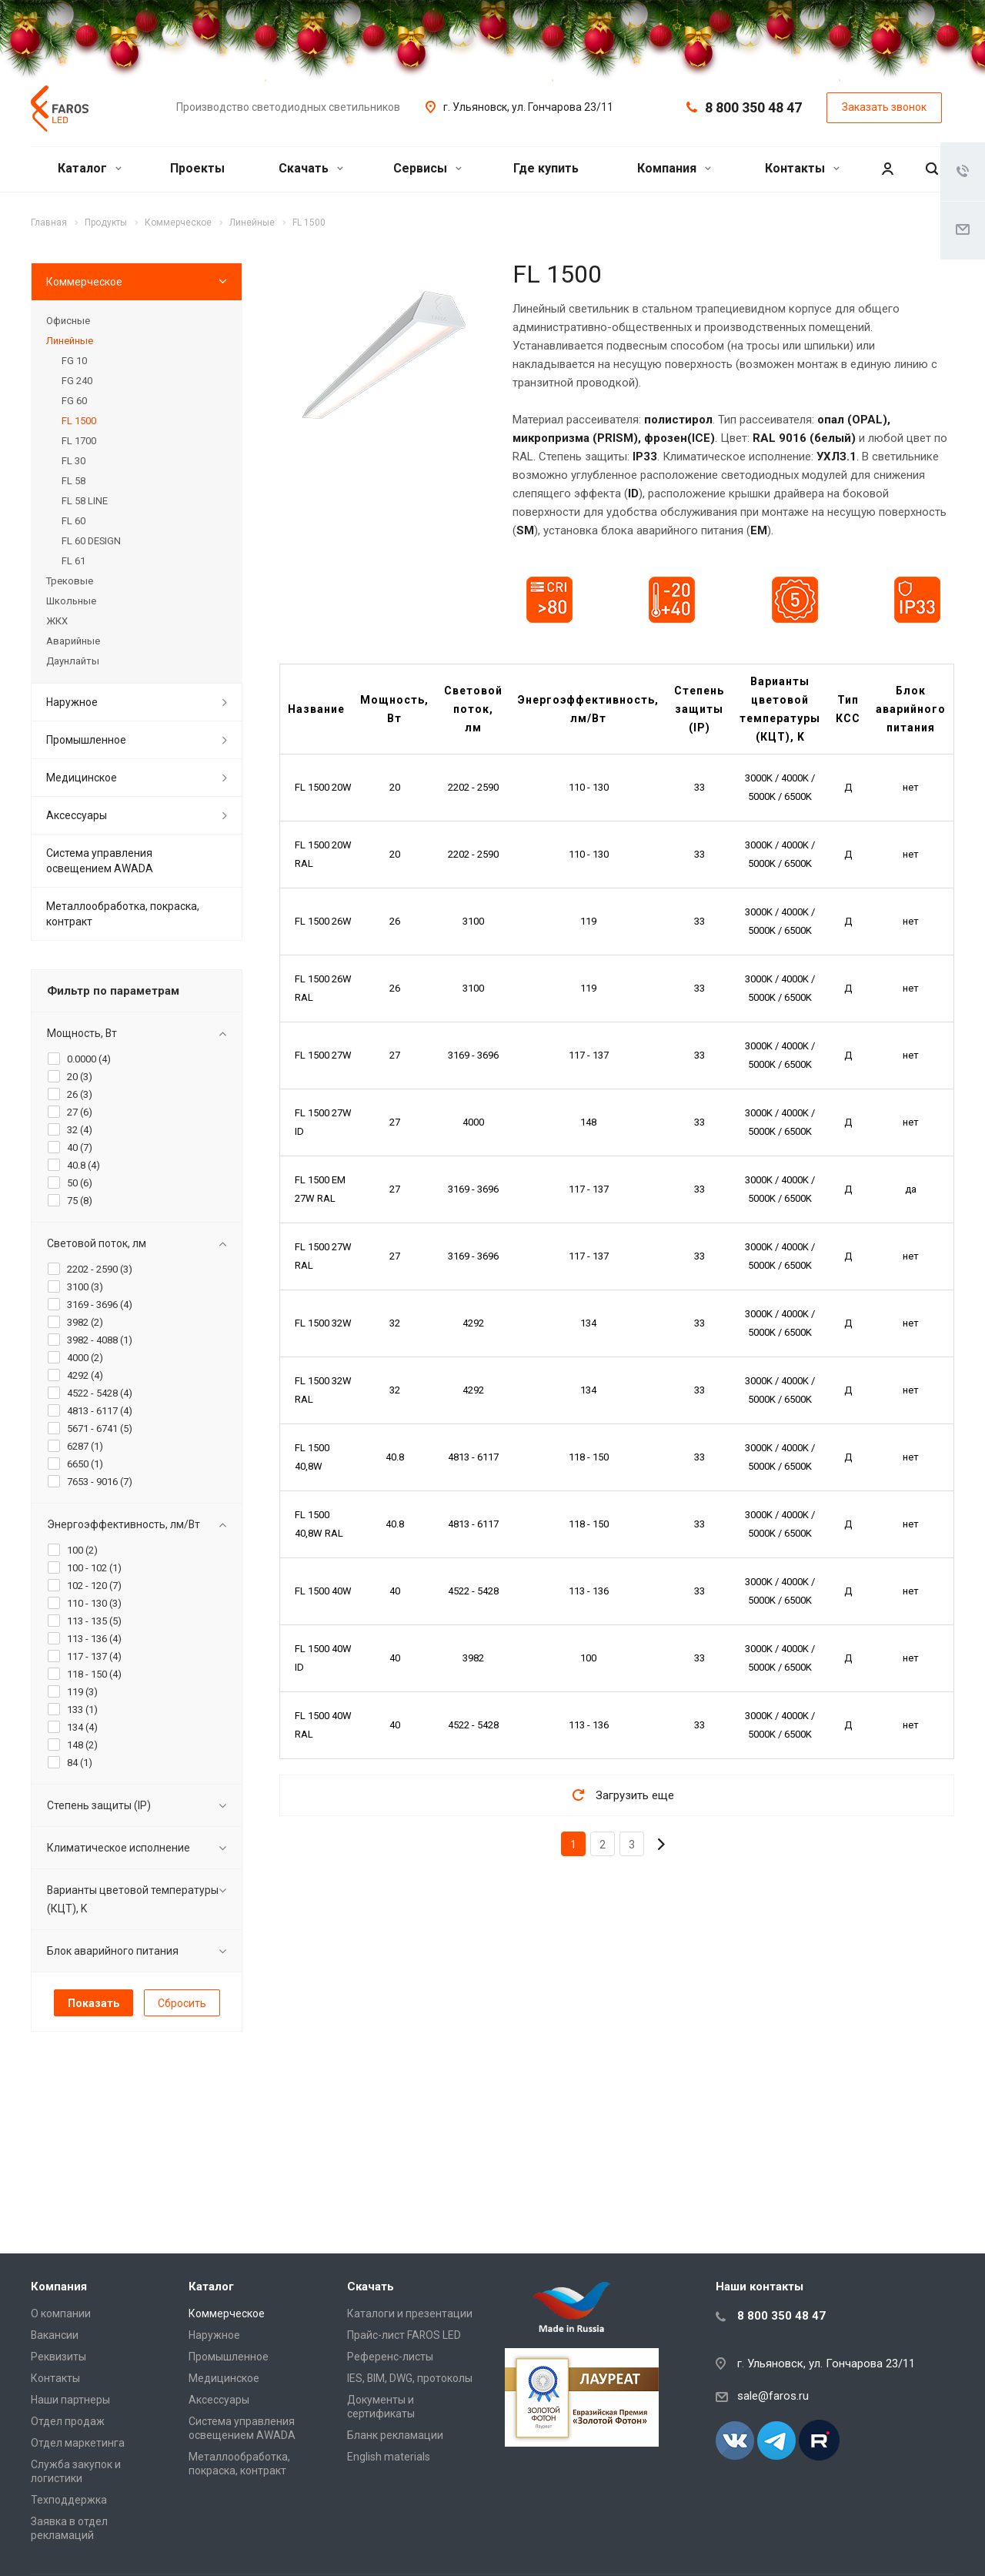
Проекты (197, 168)
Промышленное (86, 740)
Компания (674, 168)
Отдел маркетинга (78, 2443)
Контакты (802, 168)
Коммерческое (84, 282)
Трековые (69, 581)
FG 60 (74, 400)
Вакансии (54, 2335)
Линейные (69, 340)
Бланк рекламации (395, 2435)
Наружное (72, 702)
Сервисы (427, 168)
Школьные (71, 601)
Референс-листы (390, 2356)
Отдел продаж (68, 2421)
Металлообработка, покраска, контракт (122, 914)
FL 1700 (79, 441)
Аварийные (73, 641)
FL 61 (73, 561)
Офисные (68, 320)
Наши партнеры (70, 2400)
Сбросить (182, 2003)
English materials (388, 2457)
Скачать (311, 168)
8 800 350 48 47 (753, 107)
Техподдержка (69, 2500)
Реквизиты (58, 2356)
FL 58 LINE (85, 501)
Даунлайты (72, 661)
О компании (61, 2313)
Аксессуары (76, 815)
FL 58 (73, 481)
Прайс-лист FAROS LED (404, 2335)
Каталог (90, 168)
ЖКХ (57, 621)
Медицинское (81, 777)
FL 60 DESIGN (91, 541)
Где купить (546, 168)
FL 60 (73, 521)
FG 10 (74, 360)
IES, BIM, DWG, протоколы (409, 2378)
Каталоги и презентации (409, 2313)
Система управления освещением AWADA (99, 861)
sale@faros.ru (773, 2396)
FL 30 (73, 461)
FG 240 (77, 380)
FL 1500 (79, 421)
